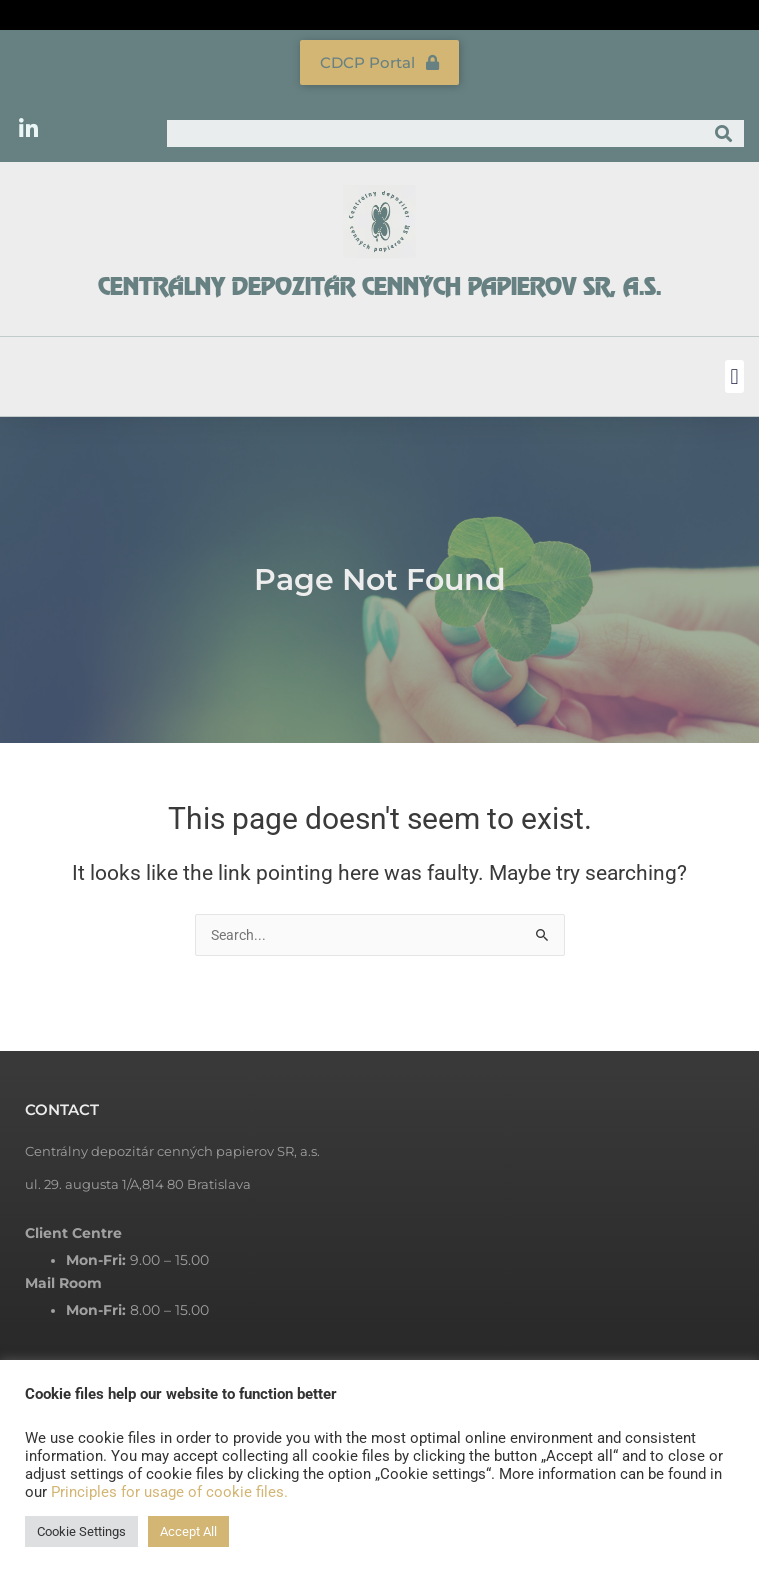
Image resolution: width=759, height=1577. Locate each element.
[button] (734, 376)
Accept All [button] (188, 1531)
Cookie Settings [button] (81, 1531)
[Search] (723, 133)
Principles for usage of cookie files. (169, 1492)
